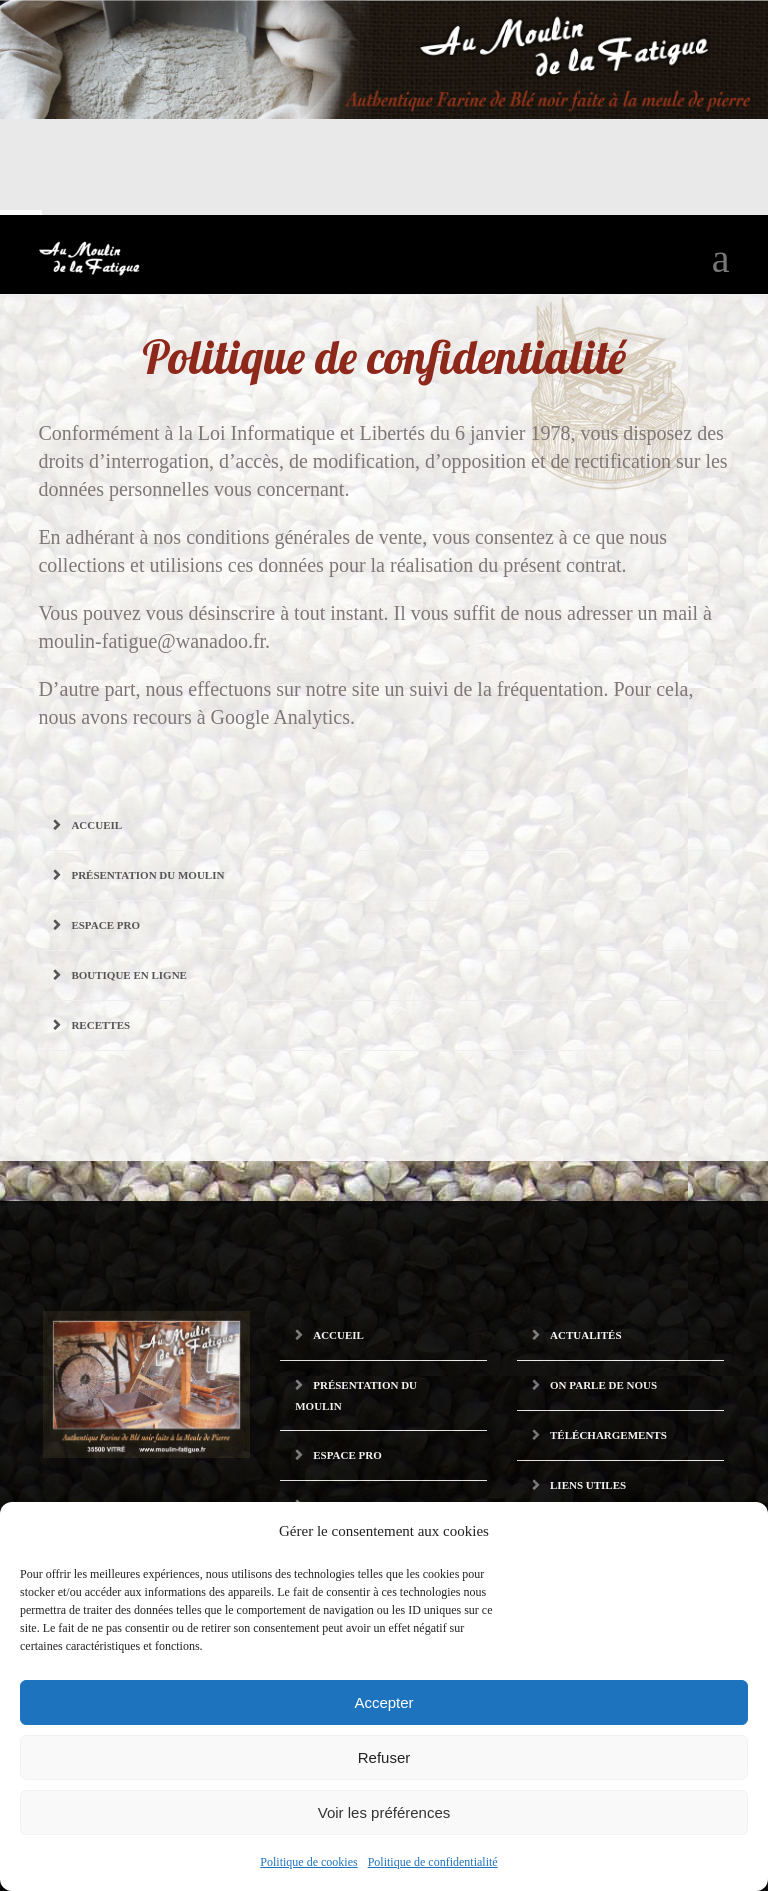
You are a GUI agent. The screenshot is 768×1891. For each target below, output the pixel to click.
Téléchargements (608, 1435)
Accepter (383, 1702)
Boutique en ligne (129, 975)
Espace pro (105, 925)
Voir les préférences (384, 1812)
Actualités (586, 1335)
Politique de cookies (308, 1862)
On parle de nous (603, 1385)
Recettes (100, 1025)
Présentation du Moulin (147, 875)
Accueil (96, 825)
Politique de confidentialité (433, 1862)
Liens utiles (588, 1485)
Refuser (384, 1757)
